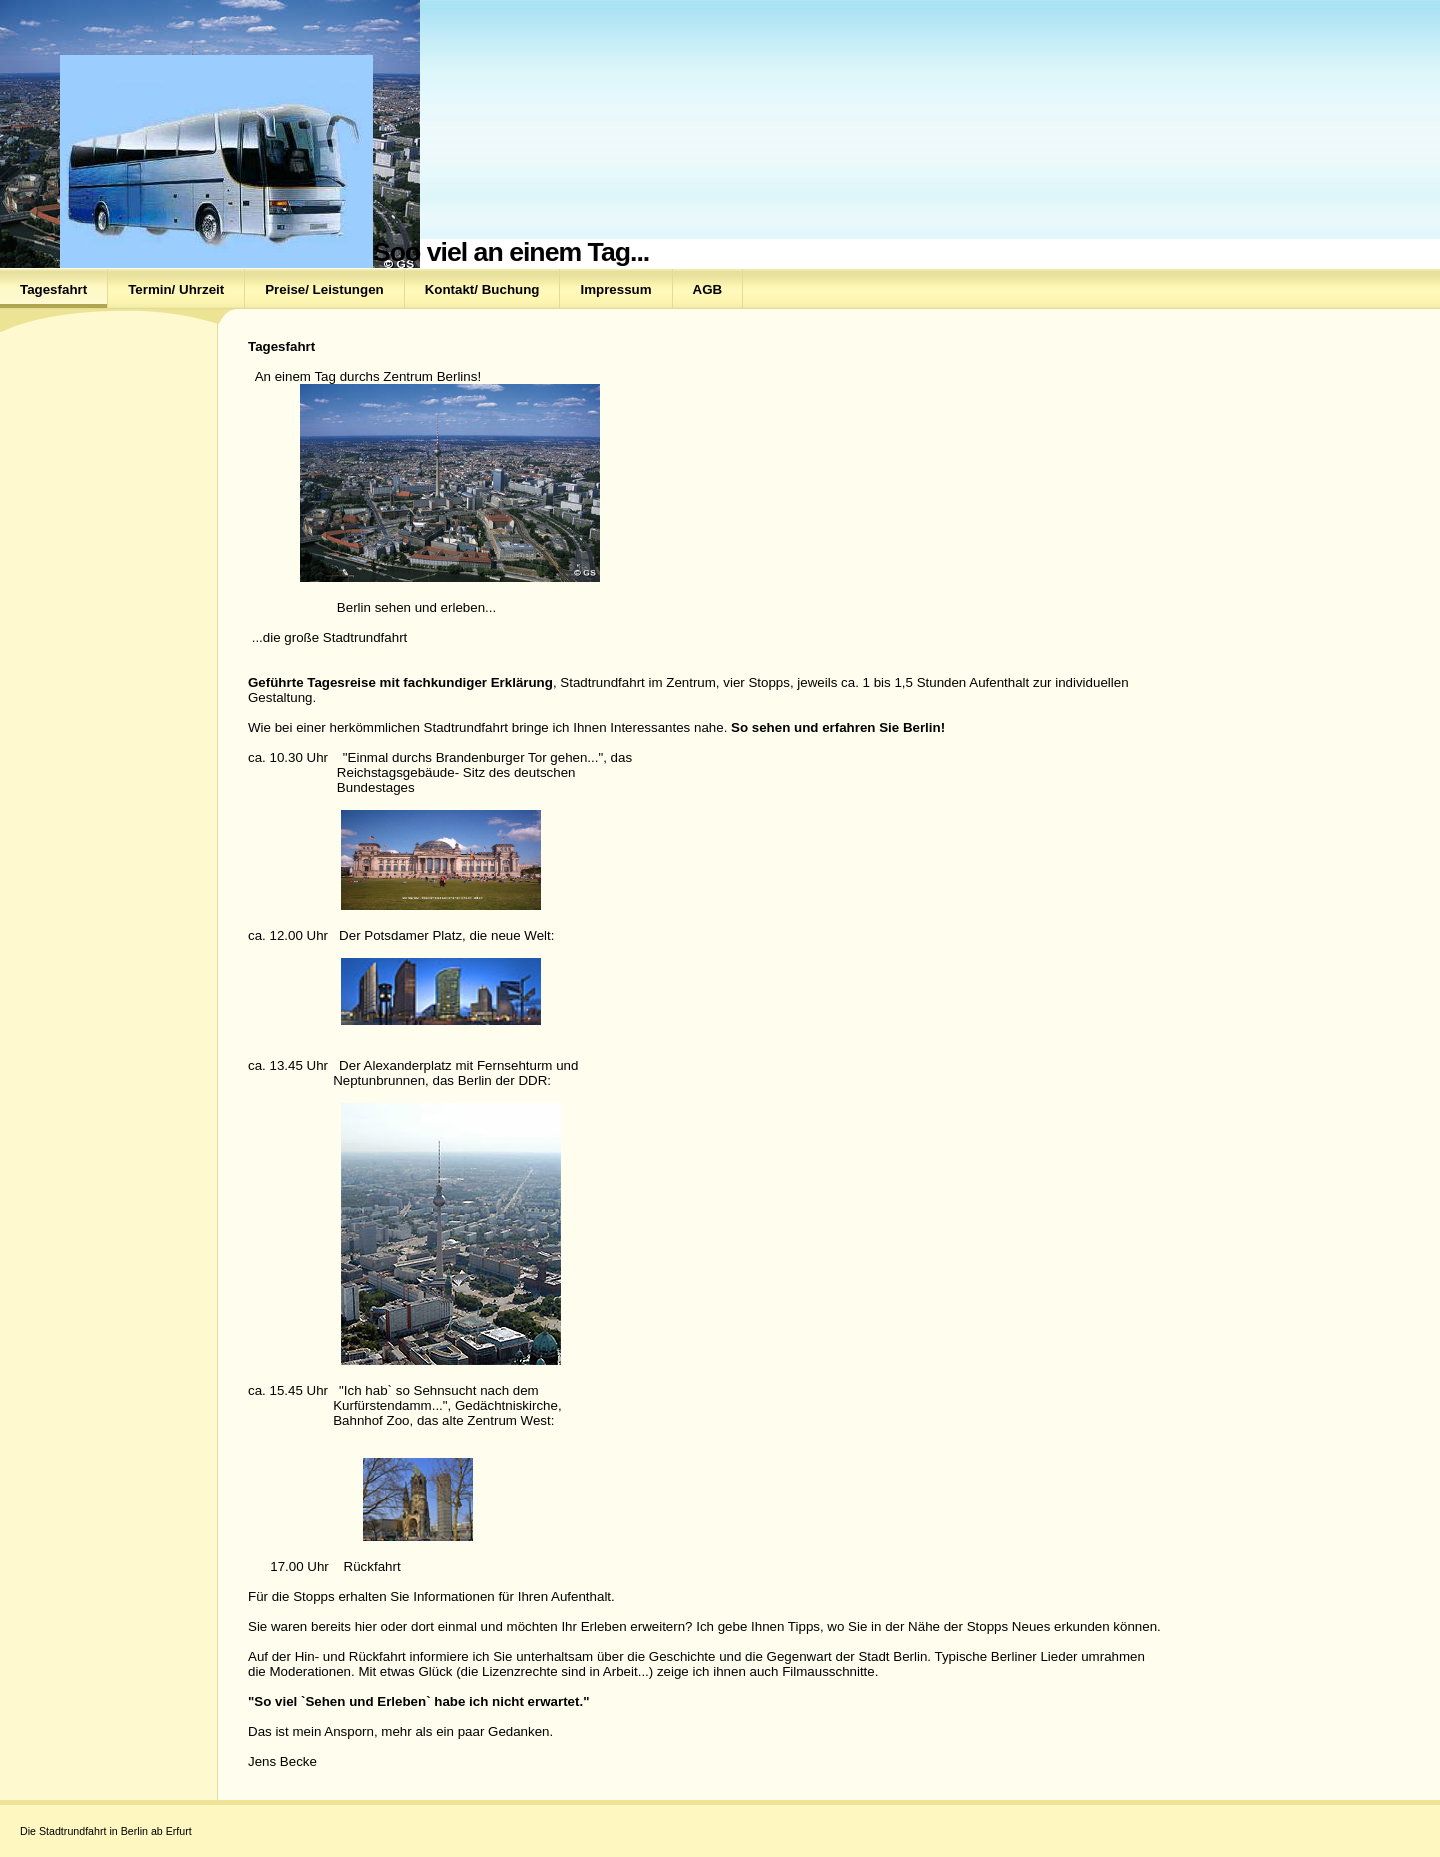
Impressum (615, 289)
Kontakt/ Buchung (482, 289)
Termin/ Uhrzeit (176, 289)
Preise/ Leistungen (324, 289)
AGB (708, 289)
